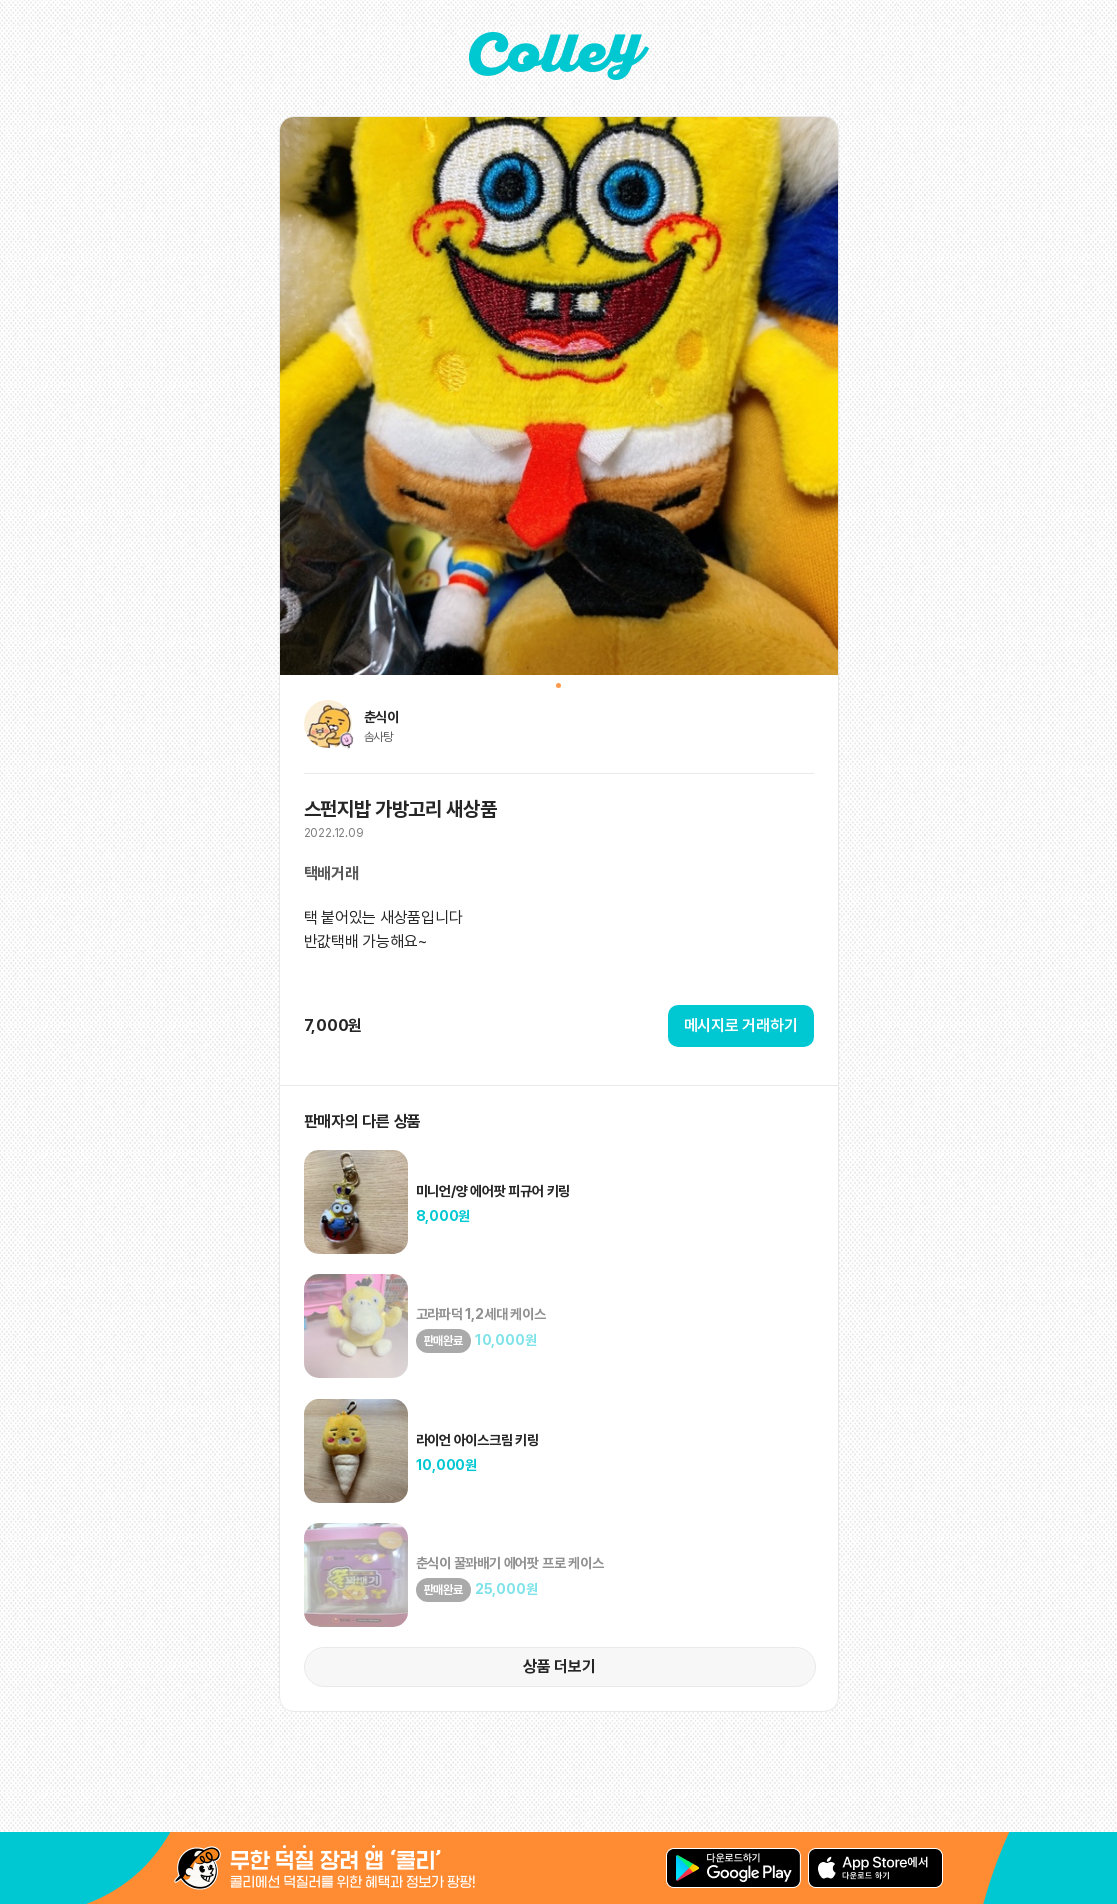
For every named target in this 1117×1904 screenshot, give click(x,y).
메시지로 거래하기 (741, 1025)
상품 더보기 (559, 1666)
